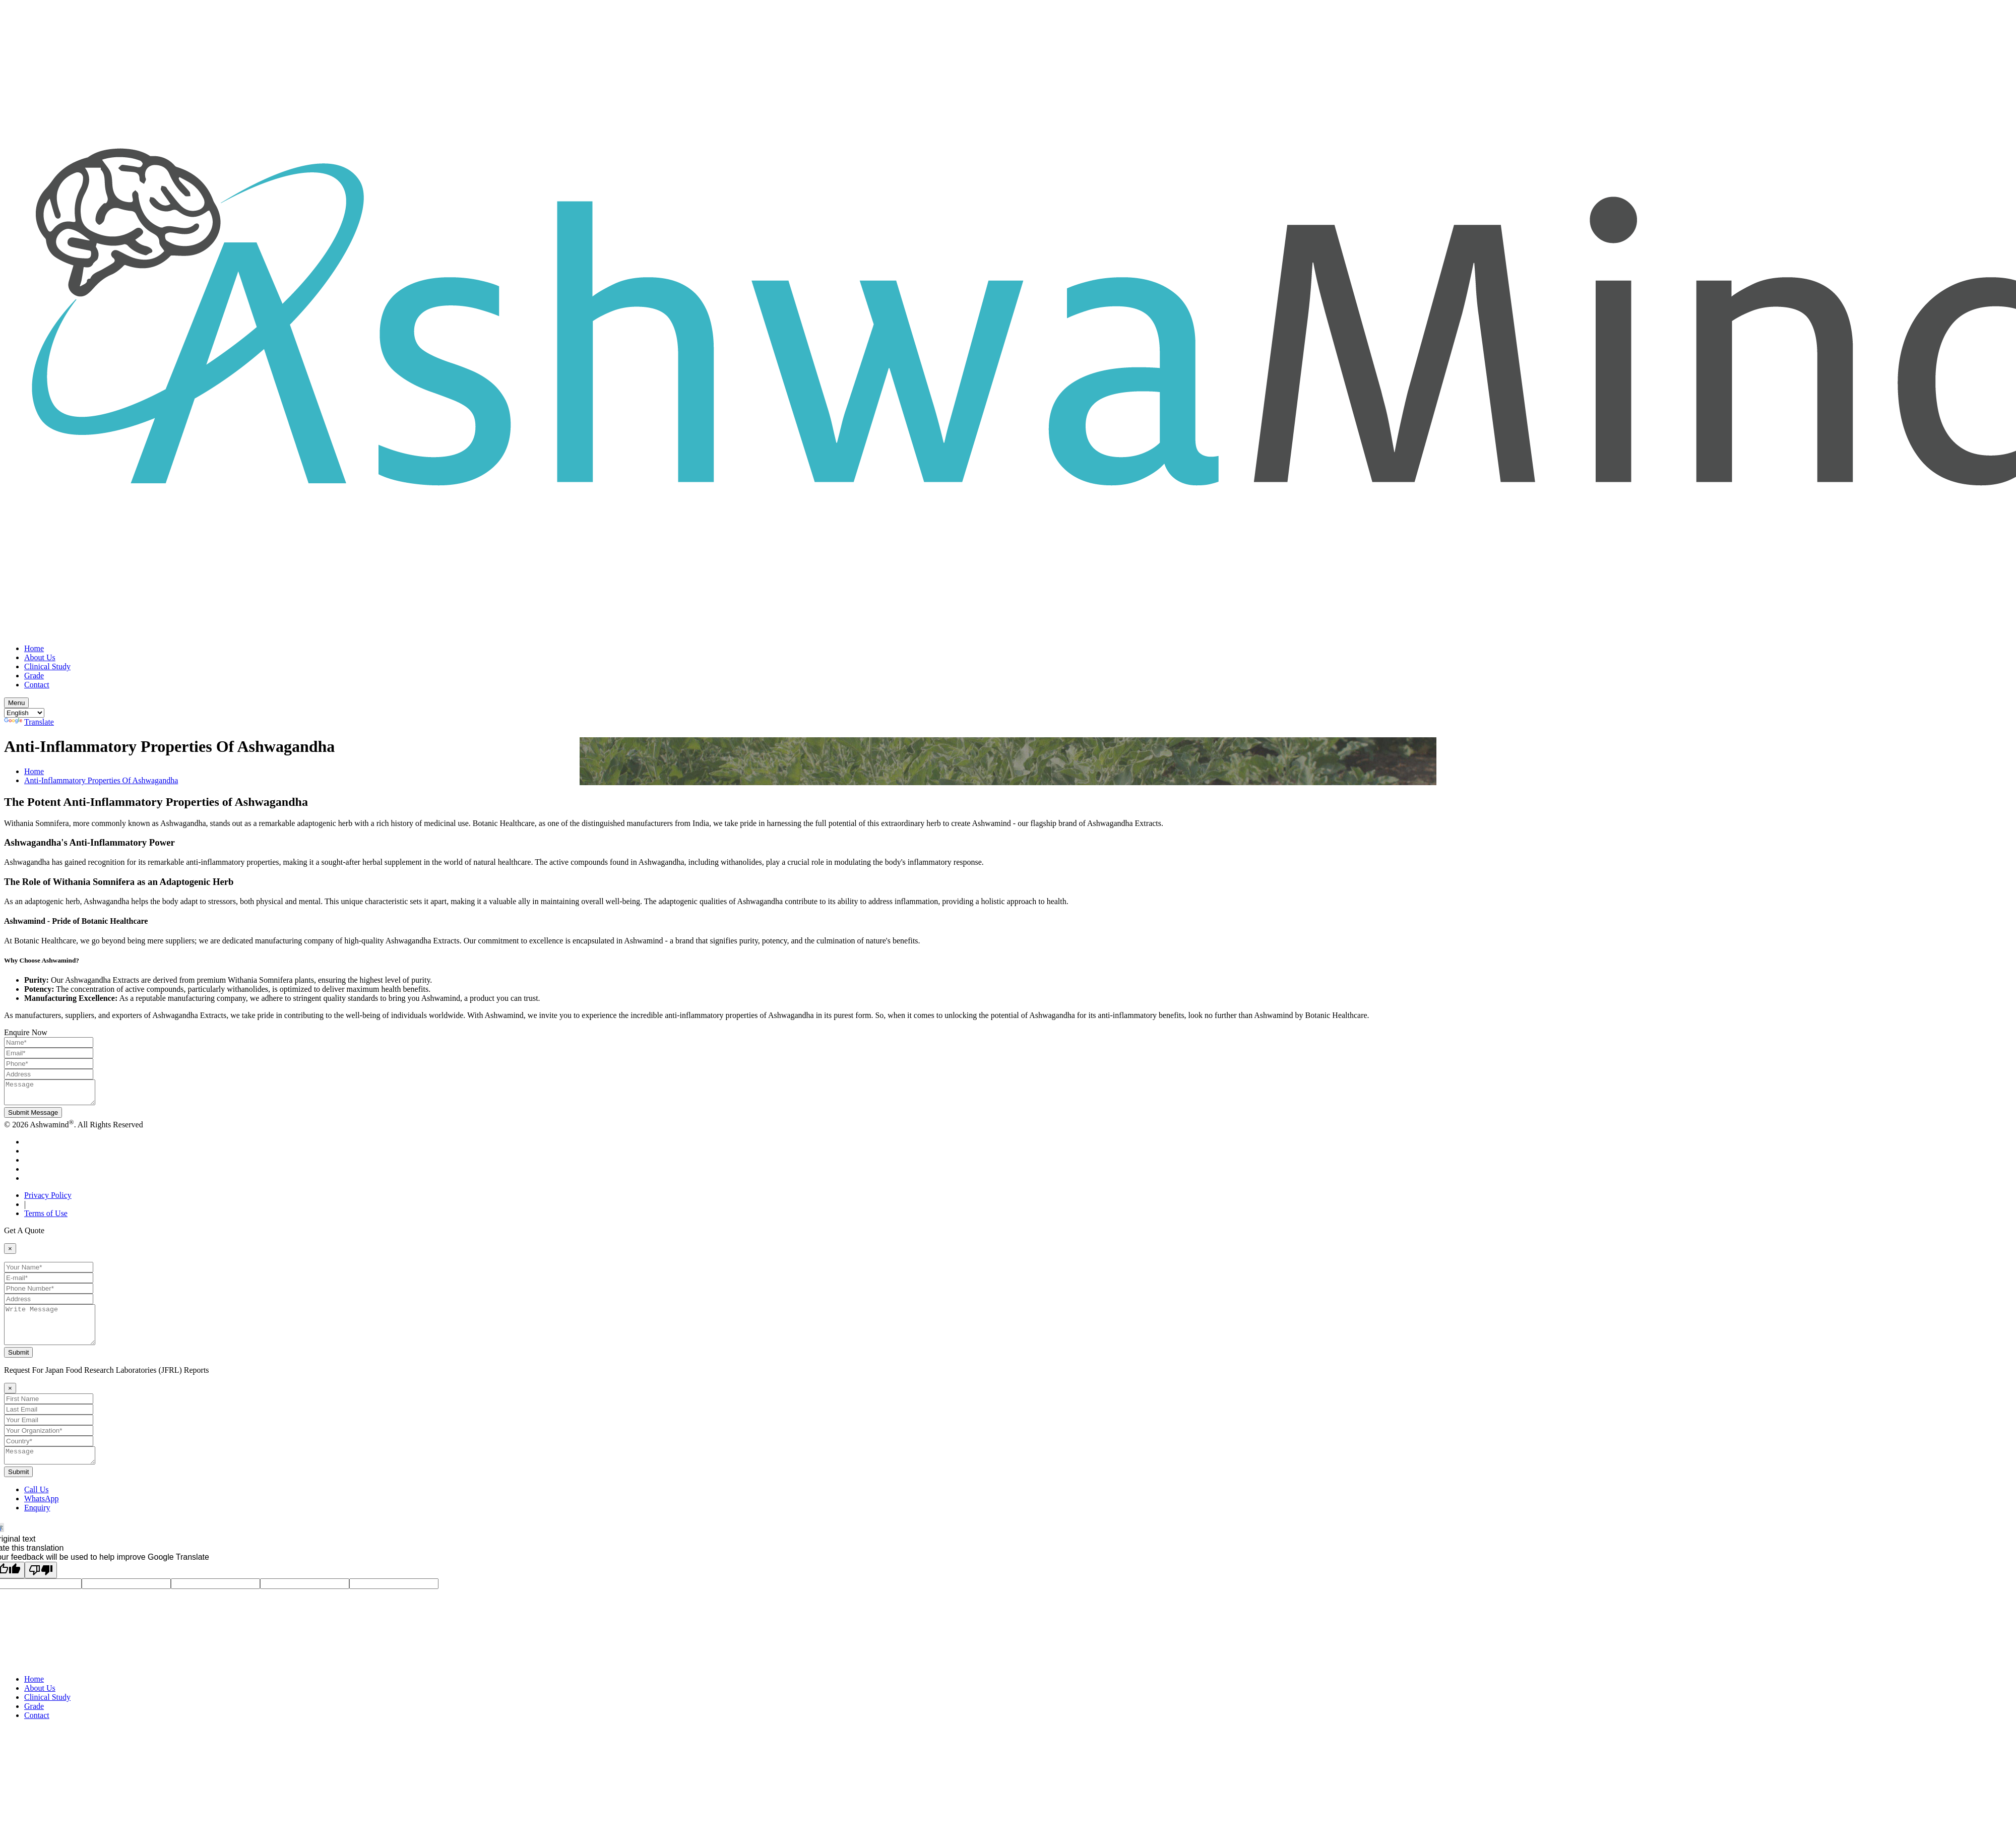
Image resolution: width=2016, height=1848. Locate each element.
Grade (34, 675)
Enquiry (37, 1522)
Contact (36, 684)
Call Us (36, 1504)
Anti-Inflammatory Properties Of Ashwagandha (101, 780)
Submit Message (33, 1117)
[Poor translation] (41, 1585)
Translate (29, 722)
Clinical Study (47, 666)
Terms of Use (46, 1218)
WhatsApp (41, 1513)
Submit (18, 1364)
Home (34, 648)
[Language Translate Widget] (24, 713)
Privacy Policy (48, 1199)
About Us (39, 657)
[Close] (10, 1253)
